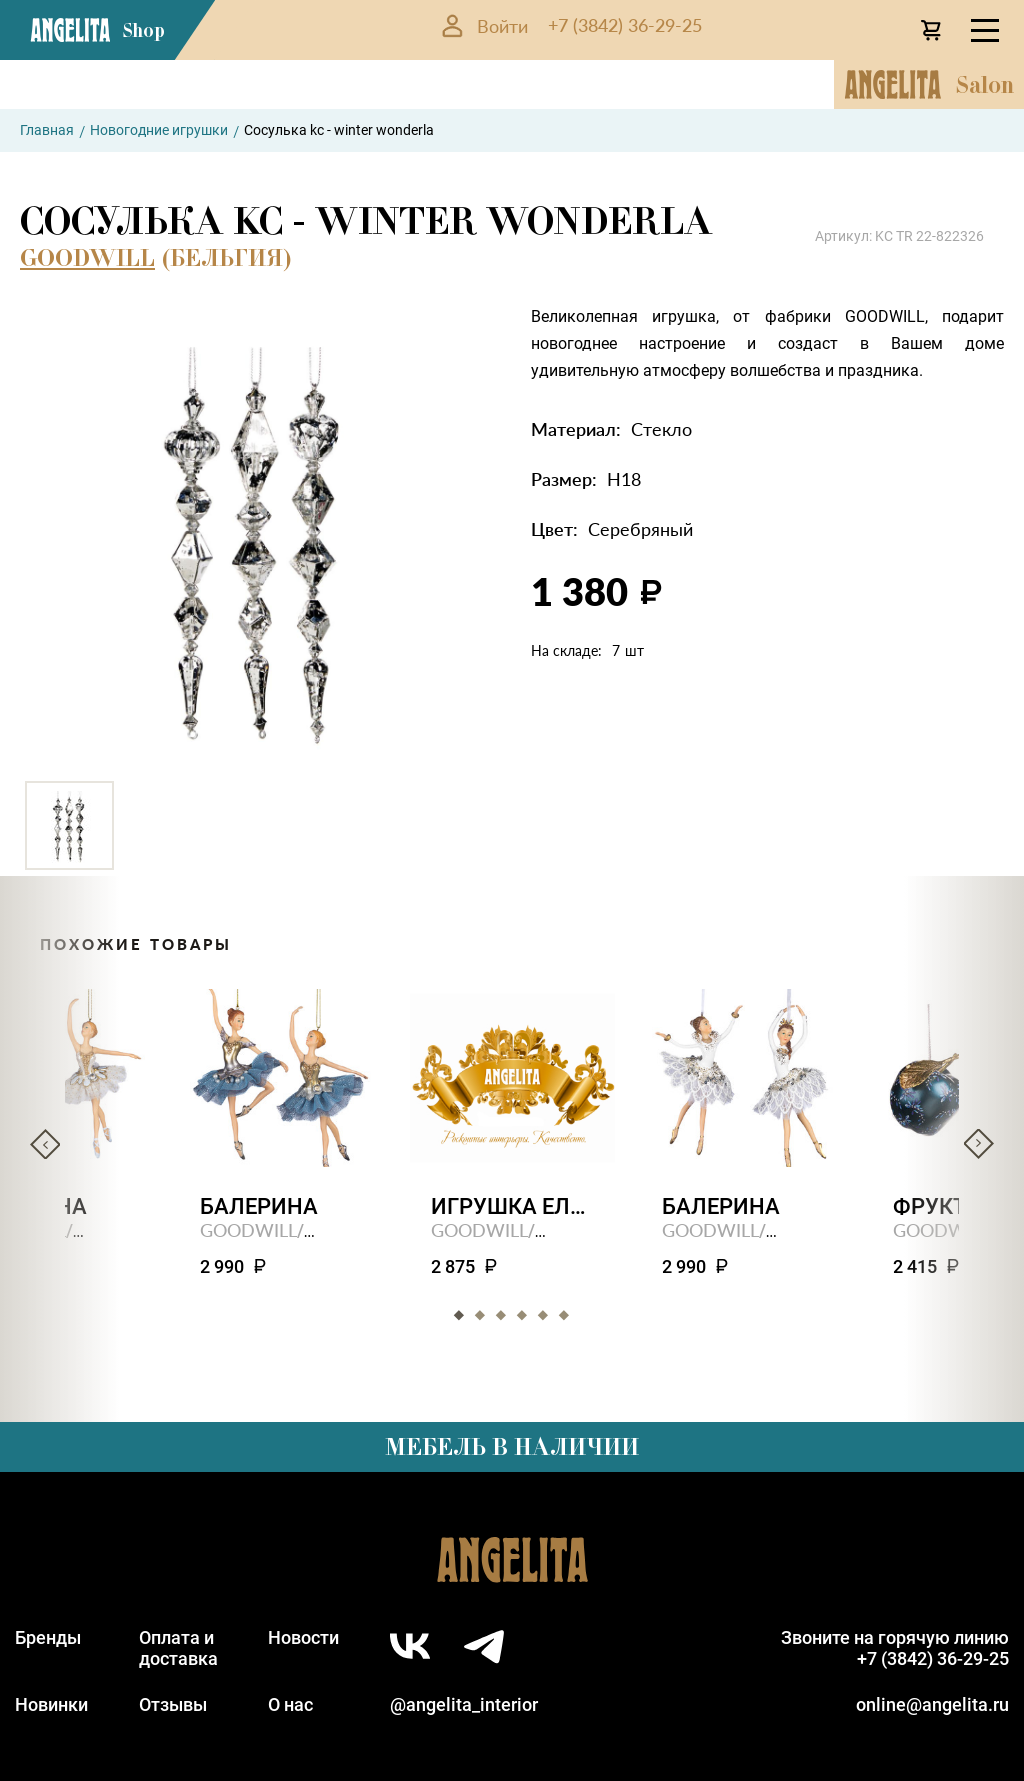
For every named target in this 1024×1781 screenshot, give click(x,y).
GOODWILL (87, 257)
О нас (290, 1704)
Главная (47, 130)
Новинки (51, 1704)
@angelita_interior (464, 1704)
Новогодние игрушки (159, 130)
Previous (45, 1144)
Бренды (48, 1637)
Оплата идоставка (178, 1648)
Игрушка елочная (512, 1206)
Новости (303, 1637)
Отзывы (173, 1704)
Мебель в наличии (512, 1446)
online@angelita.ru (932, 1704)
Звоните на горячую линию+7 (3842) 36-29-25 (895, 1648)
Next (979, 1144)
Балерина (259, 1206)
